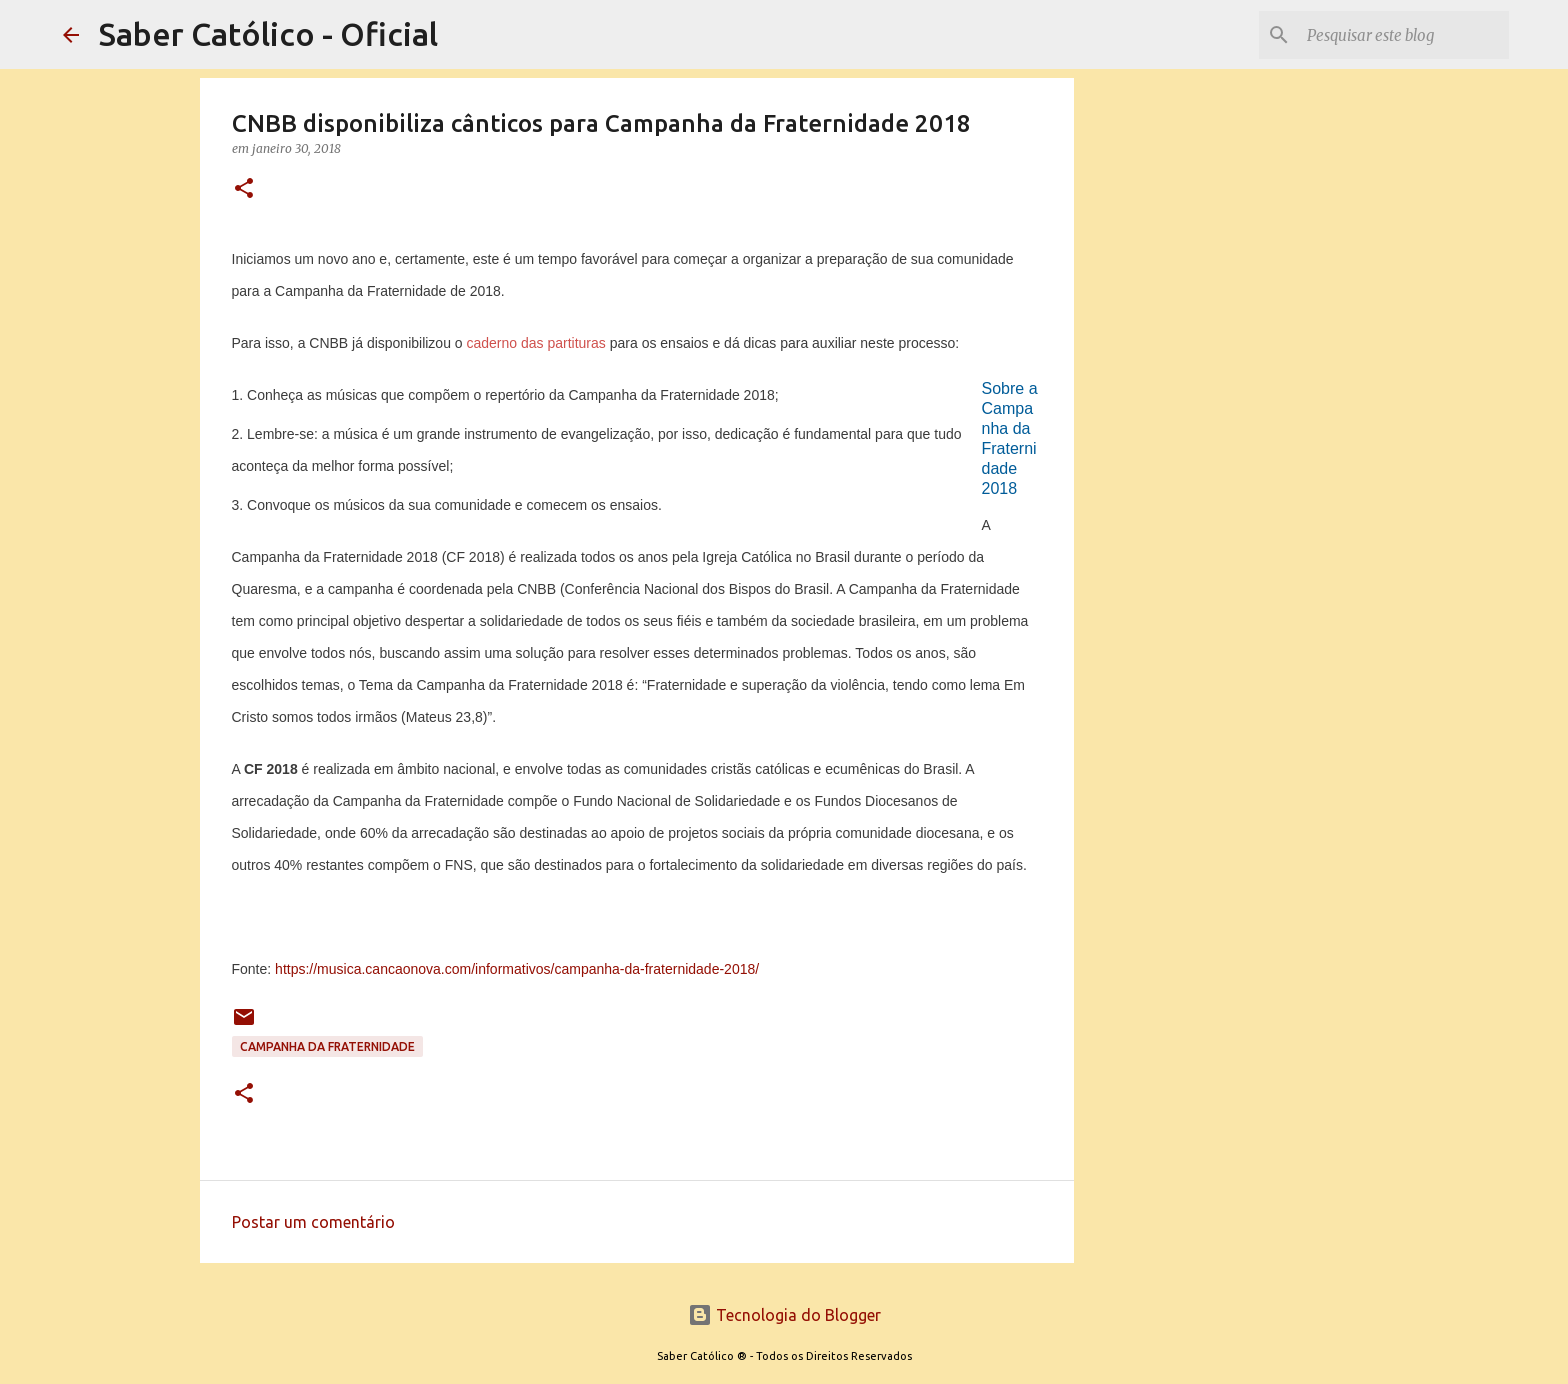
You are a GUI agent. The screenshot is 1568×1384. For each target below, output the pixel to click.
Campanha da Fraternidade (327, 1046)
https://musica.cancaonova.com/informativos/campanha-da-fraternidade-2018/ (517, 969)
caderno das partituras (536, 343)
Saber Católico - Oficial (268, 34)
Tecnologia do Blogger (784, 1315)
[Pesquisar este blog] (1404, 35)
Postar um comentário (313, 1222)
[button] (244, 189)
